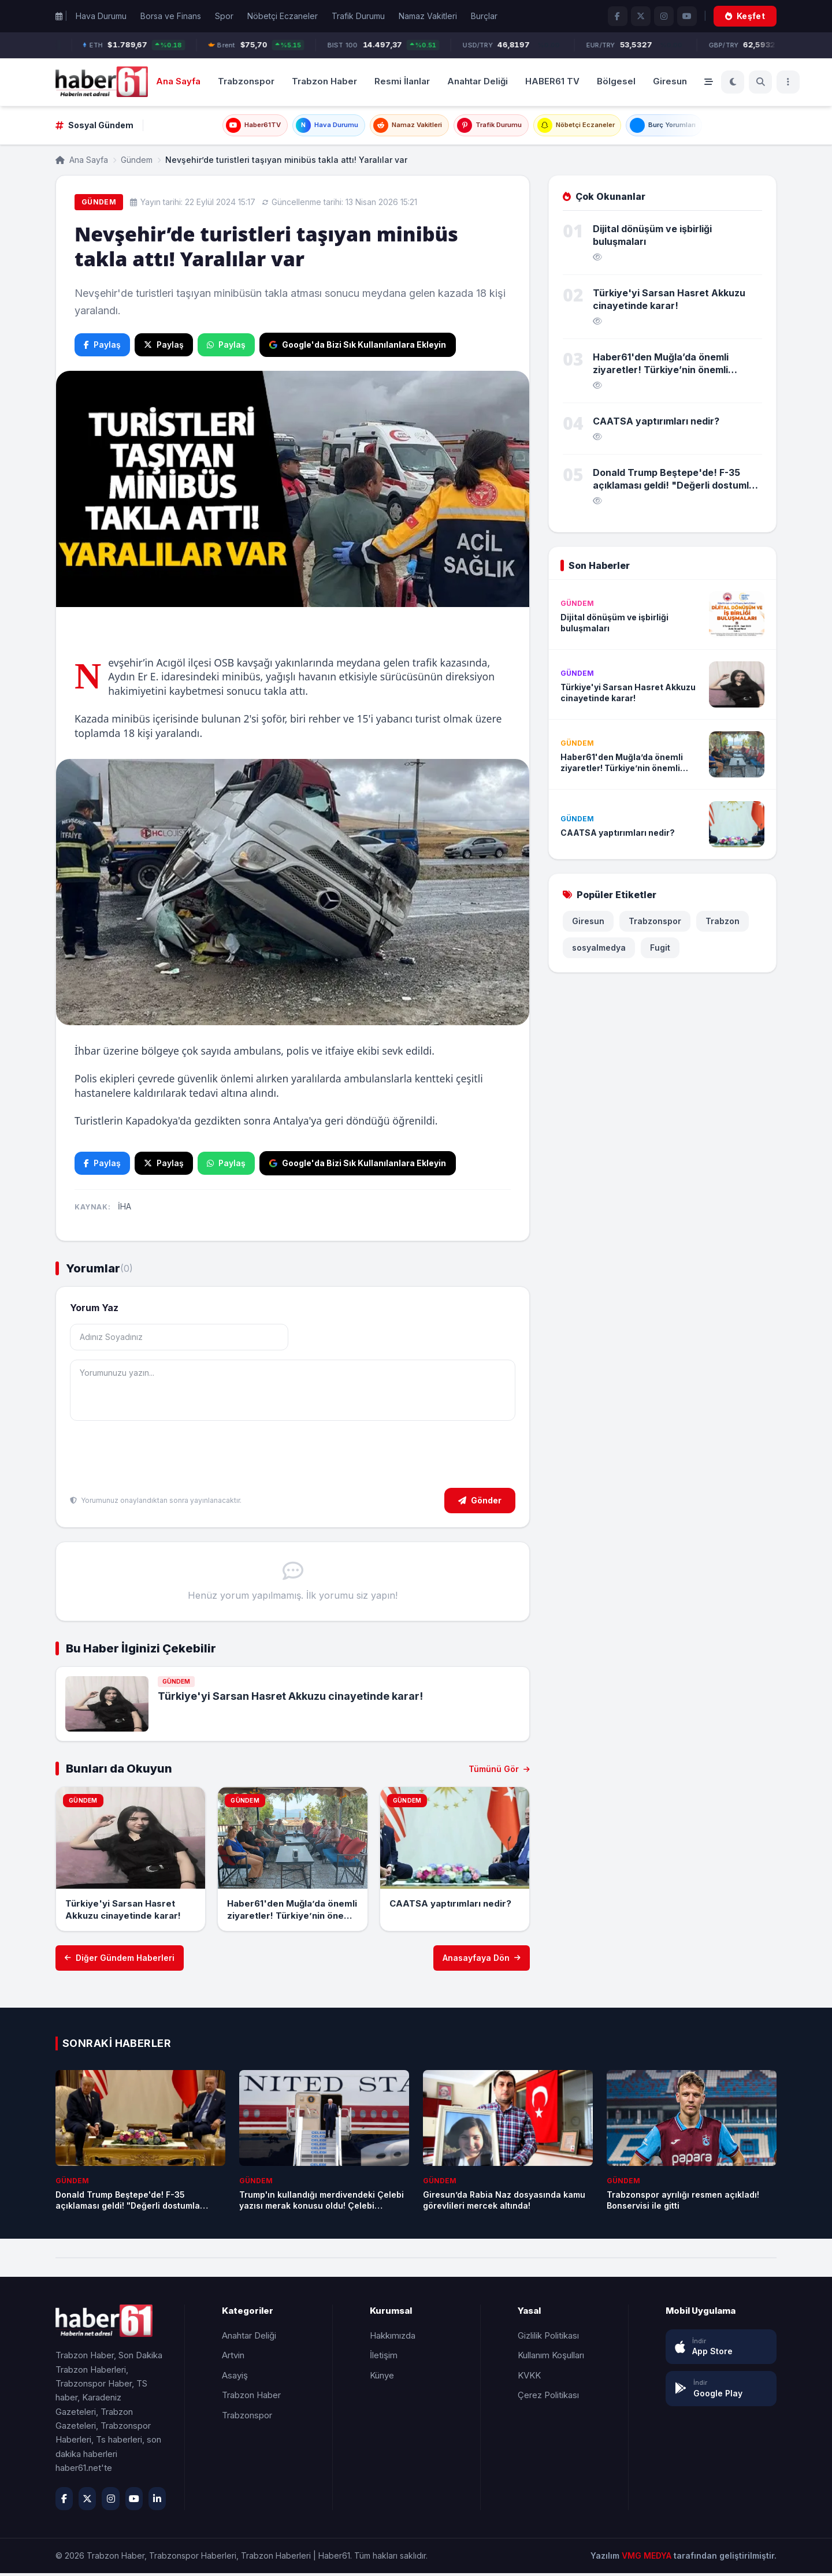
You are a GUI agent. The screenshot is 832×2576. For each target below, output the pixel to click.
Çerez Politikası (548, 2397)
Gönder (480, 1503)
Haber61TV (222, 127)
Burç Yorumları (692, 127)
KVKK (529, 2378)
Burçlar (484, 16)
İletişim (384, 2357)
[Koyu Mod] (732, 82)
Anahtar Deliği (477, 81)
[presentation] (158, 1458)
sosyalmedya (599, 951)
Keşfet (745, 16)
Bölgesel (616, 81)
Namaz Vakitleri (428, 16)
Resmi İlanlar (402, 81)
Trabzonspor (246, 81)
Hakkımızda (392, 2338)
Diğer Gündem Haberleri (119, 1961)
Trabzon (722, 924)
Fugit (660, 951)
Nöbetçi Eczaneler (282, 16)
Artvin (233, 2357)
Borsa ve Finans (170, 16)
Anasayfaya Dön (482, 1961)
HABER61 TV (552, 81)
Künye (382, 2378)
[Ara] (760, 82)
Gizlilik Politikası (548, 2338)
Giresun (670, 81)
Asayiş (235, 2378)
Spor (224, 16)
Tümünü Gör (499, 1772)
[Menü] (788, 82)
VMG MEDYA (648, 2558)
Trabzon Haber (324, 81)
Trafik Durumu (358, 16)
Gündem (137, 163)
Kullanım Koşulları (551, 2357)
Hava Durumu (101, 16)
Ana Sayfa (178, 81)
